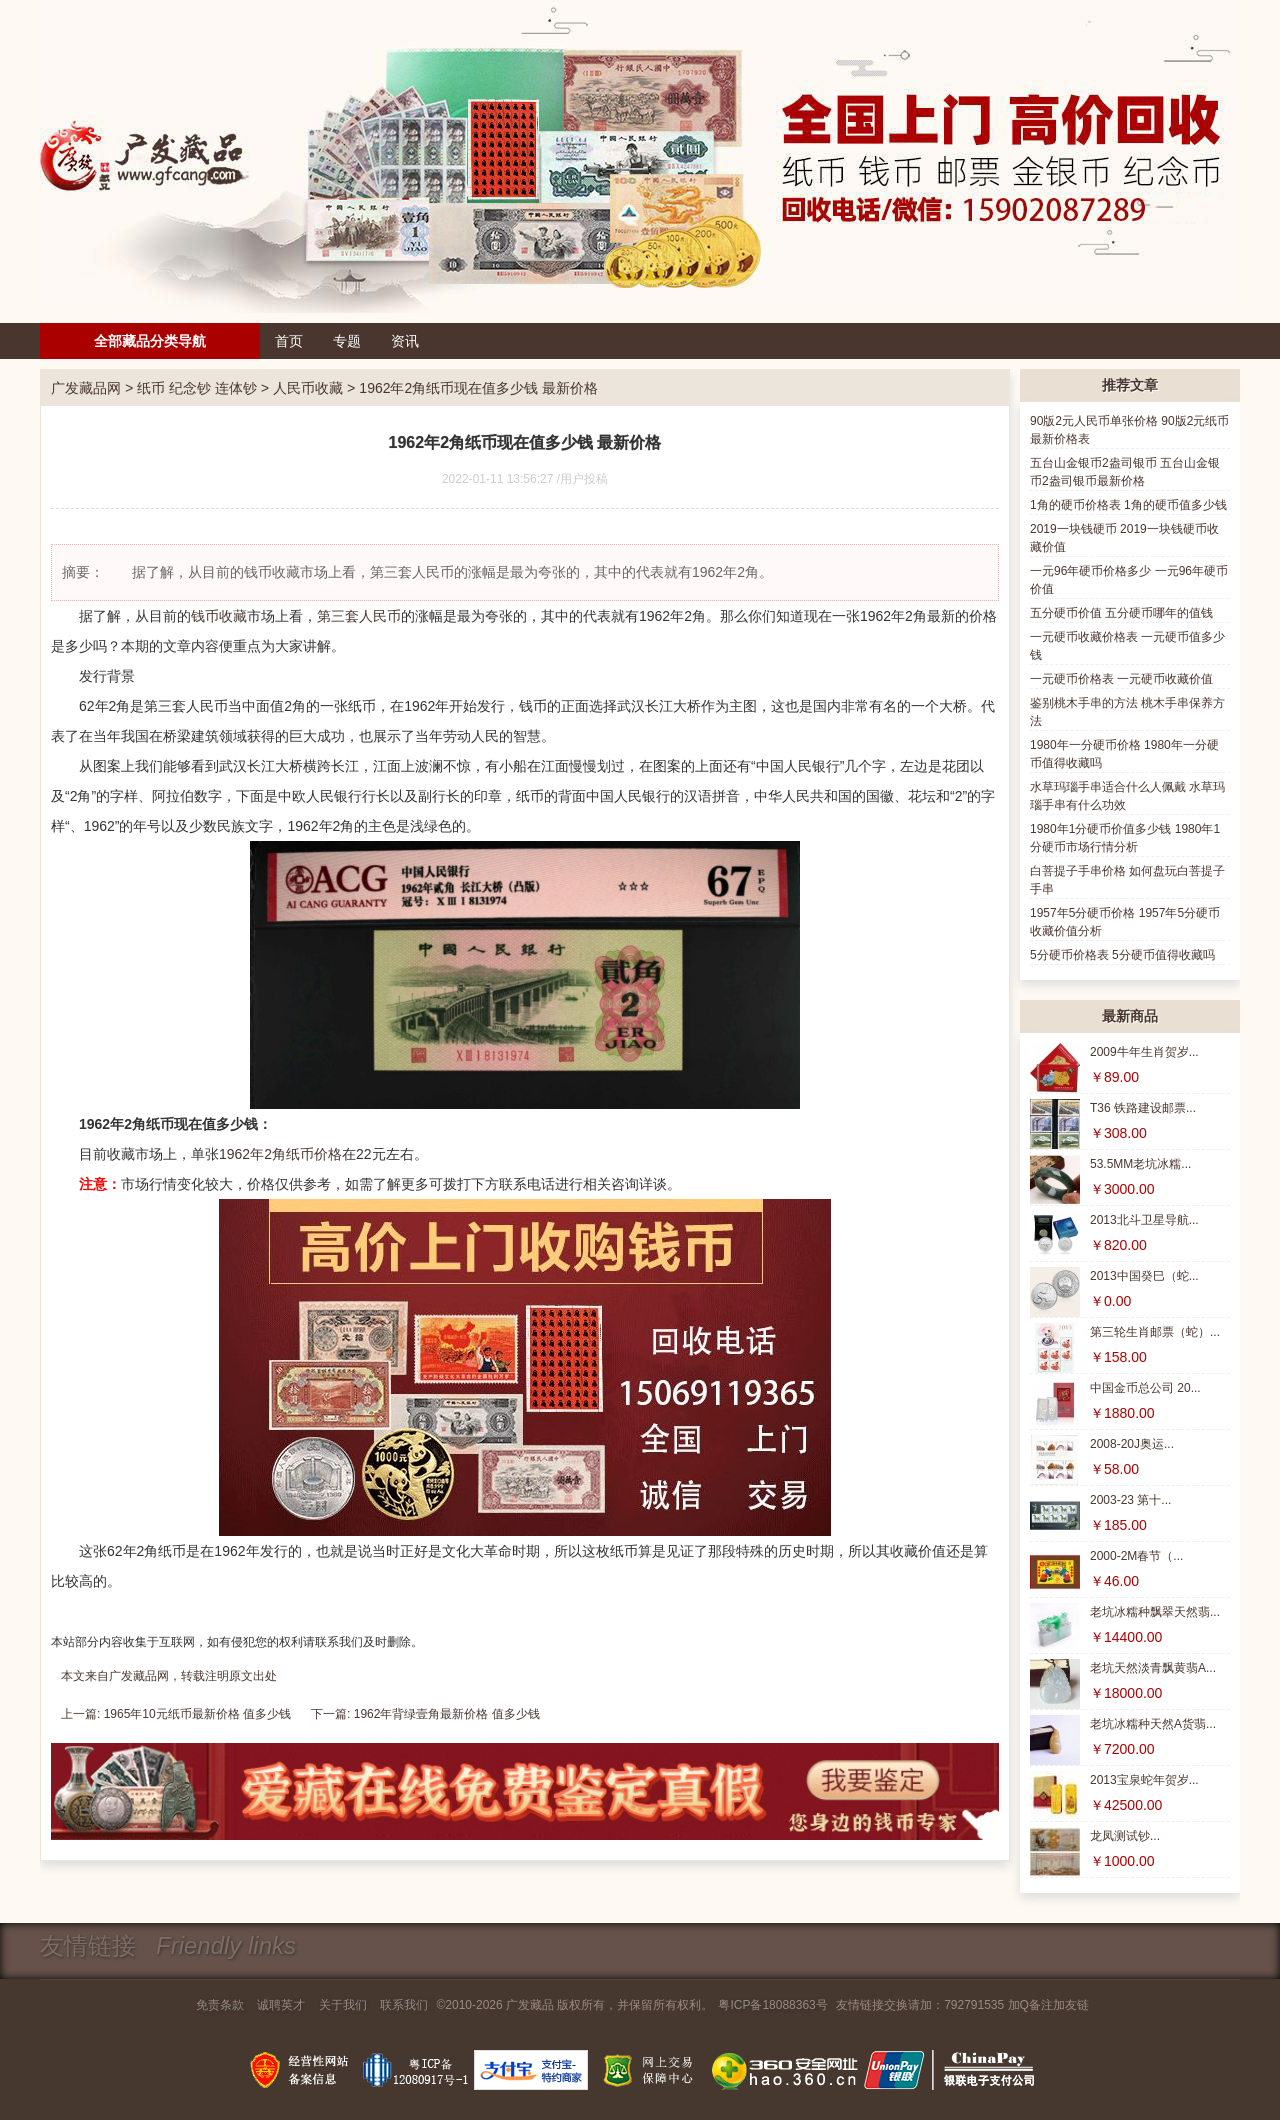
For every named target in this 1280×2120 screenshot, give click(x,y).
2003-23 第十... (1130, 1500)
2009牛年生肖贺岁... (1144, 1052)
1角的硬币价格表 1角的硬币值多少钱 (1128, 505)
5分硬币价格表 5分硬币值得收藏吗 (1122, 955)
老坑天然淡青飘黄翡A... (1153, 1668)
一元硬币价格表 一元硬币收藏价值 (1121, 679)
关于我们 (343, 2005)
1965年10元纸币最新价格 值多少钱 (197, 1714)
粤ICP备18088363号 (772, 2005)
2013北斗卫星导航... (1144, 1220)
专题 (347, 341)
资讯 (405, 341)
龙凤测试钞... (1125, 1836)
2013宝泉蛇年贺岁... (1144, 1780)
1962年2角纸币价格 (280, 1154)
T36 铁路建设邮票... (1143, 1108)
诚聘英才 (281, 2005)
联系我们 (404, 2005)
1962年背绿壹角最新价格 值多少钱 (447, 1714)
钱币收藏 (219, 616)
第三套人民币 (359, 616)
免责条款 (220, 2005)
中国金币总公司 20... (1145, 1388)
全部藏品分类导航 (150, 341)
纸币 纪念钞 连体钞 (197, 388)
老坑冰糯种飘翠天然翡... (1155, 1612)
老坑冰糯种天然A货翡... (1153, 1724)
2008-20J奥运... (1132, 1444)
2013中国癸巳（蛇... (1144, 1276)
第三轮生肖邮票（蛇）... (1155, 1332)
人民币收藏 (308, 388)
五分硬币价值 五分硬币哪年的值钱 (1121, 613)
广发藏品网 (86, 388)
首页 (289, 341)
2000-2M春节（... (1136, 1556)
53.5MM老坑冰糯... (1140, 1164)
